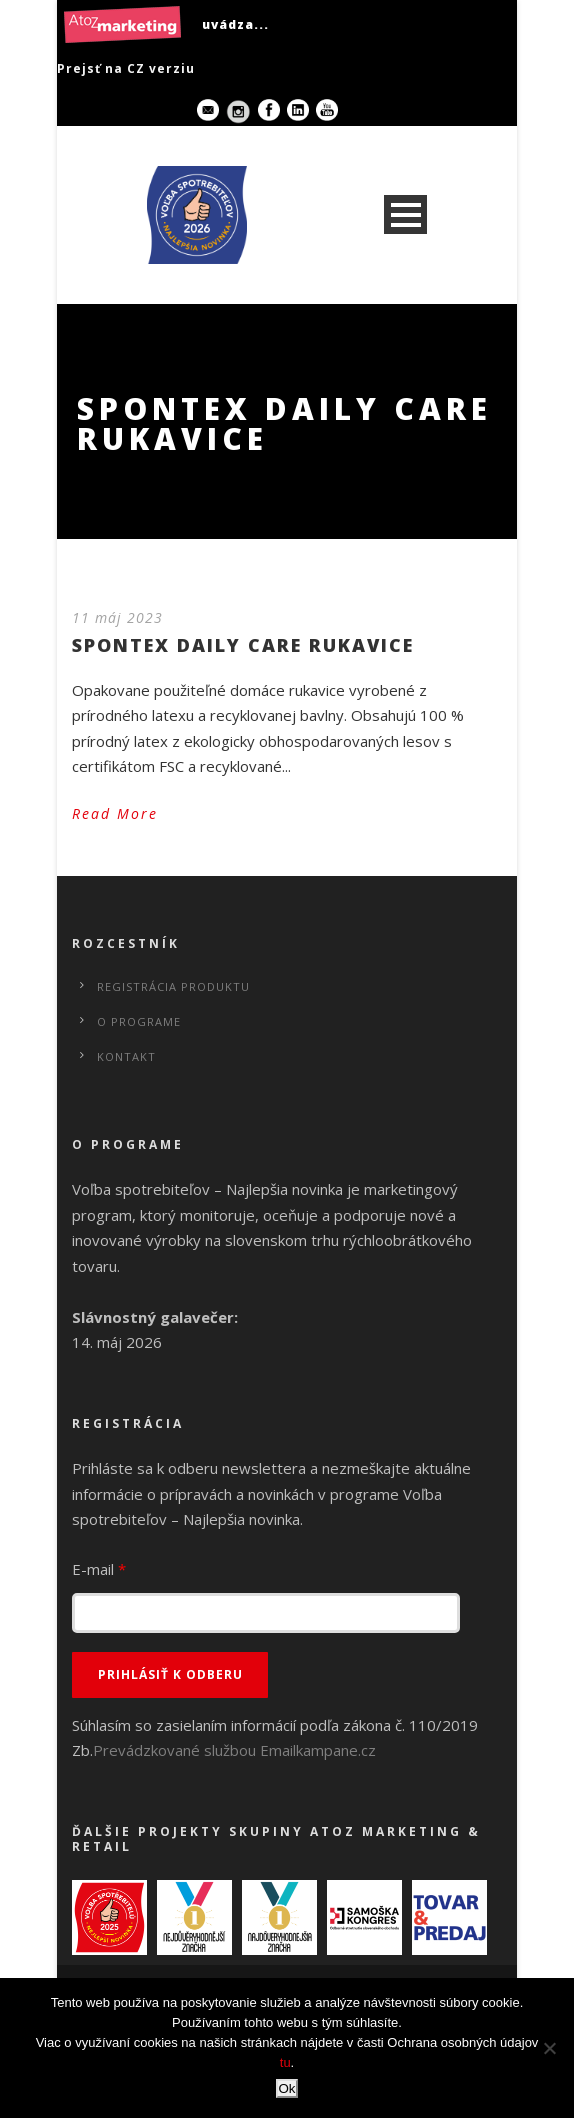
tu (285, 2062)
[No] (549, 2048)
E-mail (99, 1569)
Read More (115, 813)
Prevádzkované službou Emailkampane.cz (234, 1750)
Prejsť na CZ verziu (126, 68)
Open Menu (405, 214)
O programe (139, 1021)
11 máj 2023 (117, 617)
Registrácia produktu (173, 986)
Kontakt (126, 1056)
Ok (286, 2088)
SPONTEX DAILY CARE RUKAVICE (243, 645)
